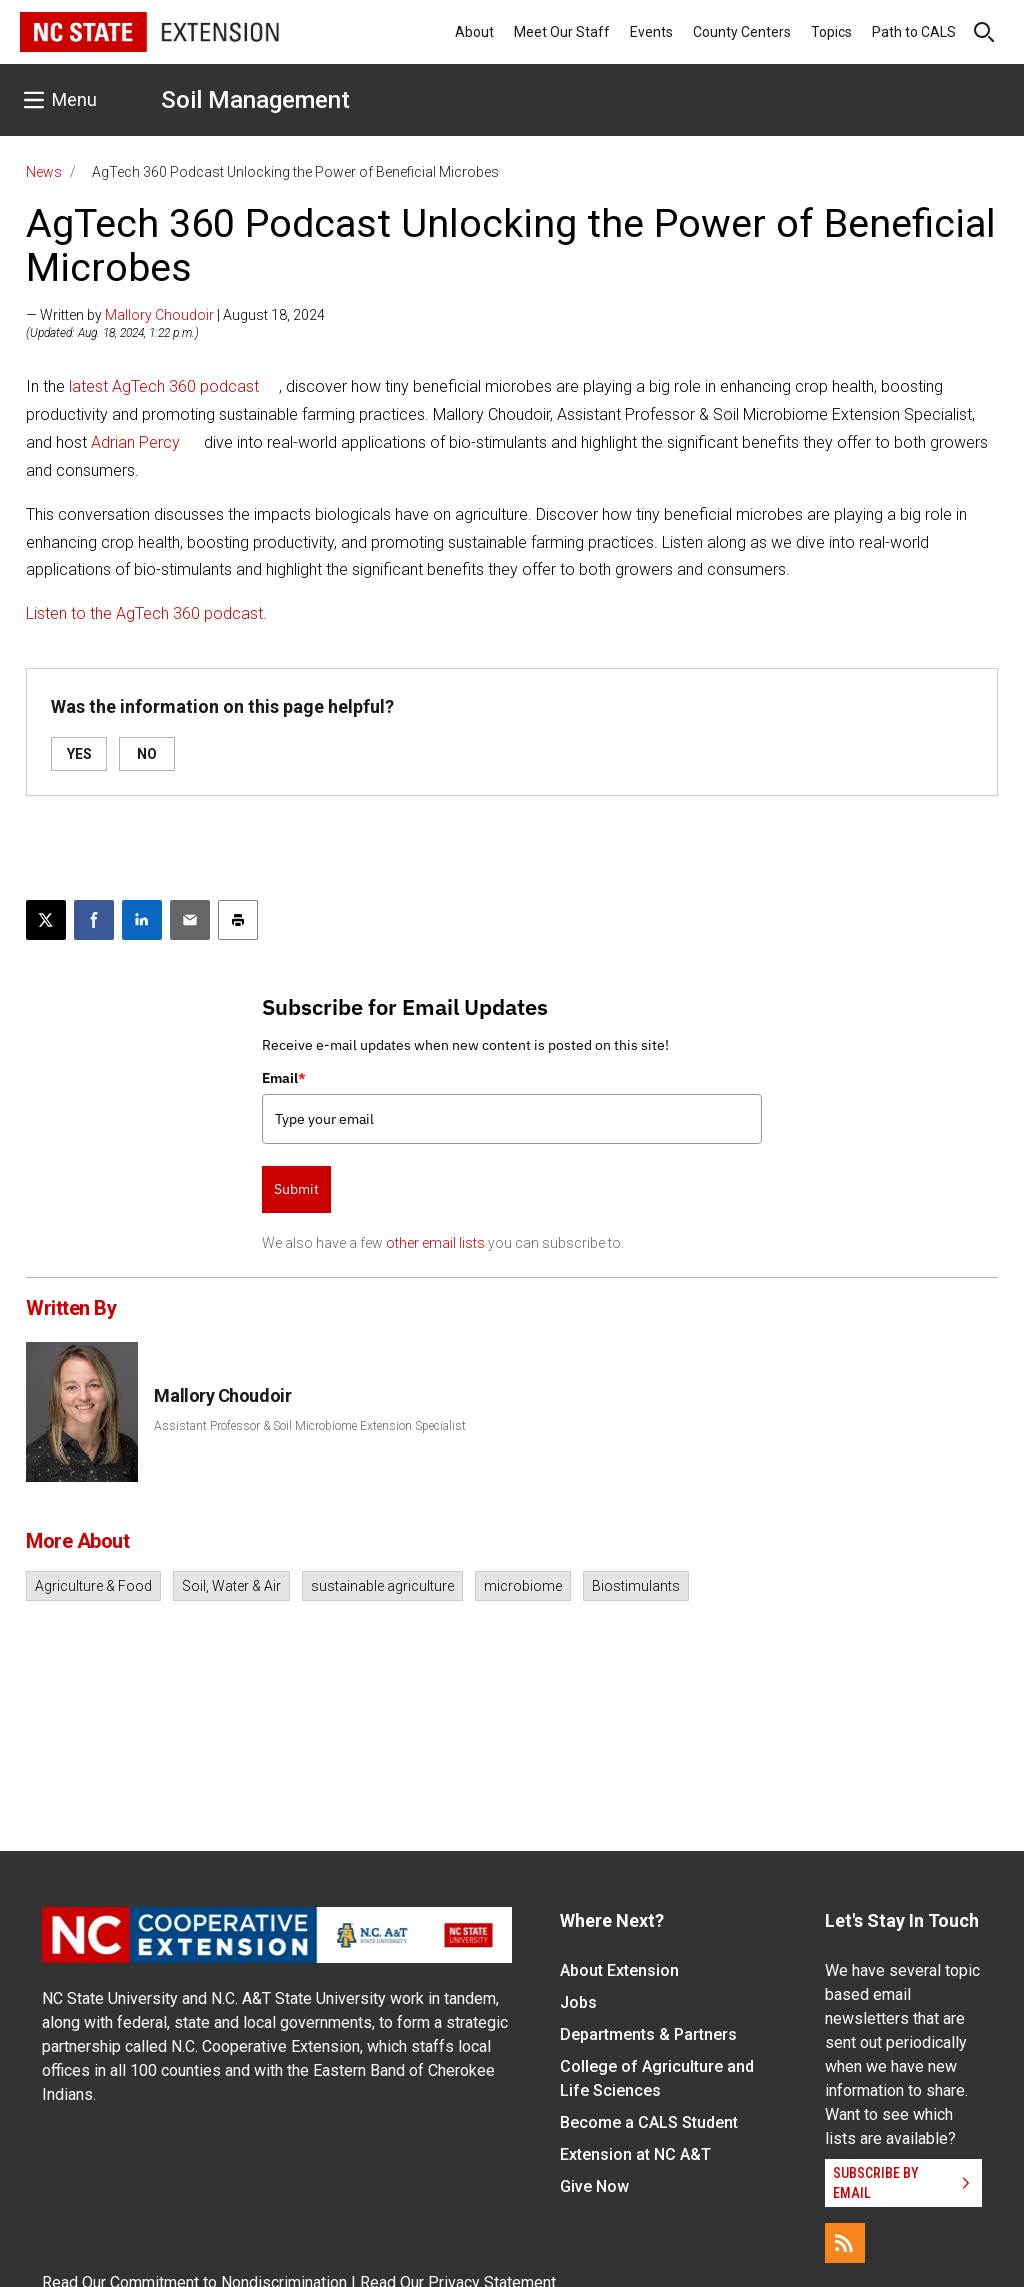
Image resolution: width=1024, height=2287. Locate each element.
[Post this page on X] (46, 920)
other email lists (435, 1243)
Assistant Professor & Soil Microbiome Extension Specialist (310, 1426)
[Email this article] (190, 920)
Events (651, 32)
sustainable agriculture (382, 1586)
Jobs (578, 2002)
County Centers (742, 32)
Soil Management (255, 100)
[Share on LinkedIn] (142, 920)
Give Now (594, 2186)
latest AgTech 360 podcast (162, 386)
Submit (296, 1189)
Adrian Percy (135, 442)
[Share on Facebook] (94, 920)
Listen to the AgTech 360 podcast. (146, 613)
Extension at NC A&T (635, 2154)
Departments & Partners (648, 2034)
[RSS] (845, 2243)
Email (284, 1078)
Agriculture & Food (93, 1586)
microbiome (523, 1586)
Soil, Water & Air (231, 1586)
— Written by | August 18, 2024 (175, 315)
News (44, 172)
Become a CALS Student (649, 2122)
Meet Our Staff (562, 32)
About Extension (619, 1970)
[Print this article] (238, 920)
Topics (831, 32)
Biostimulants (636, 1586)
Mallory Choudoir (159, 315)
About (474, 32)
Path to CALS (914, 32)
